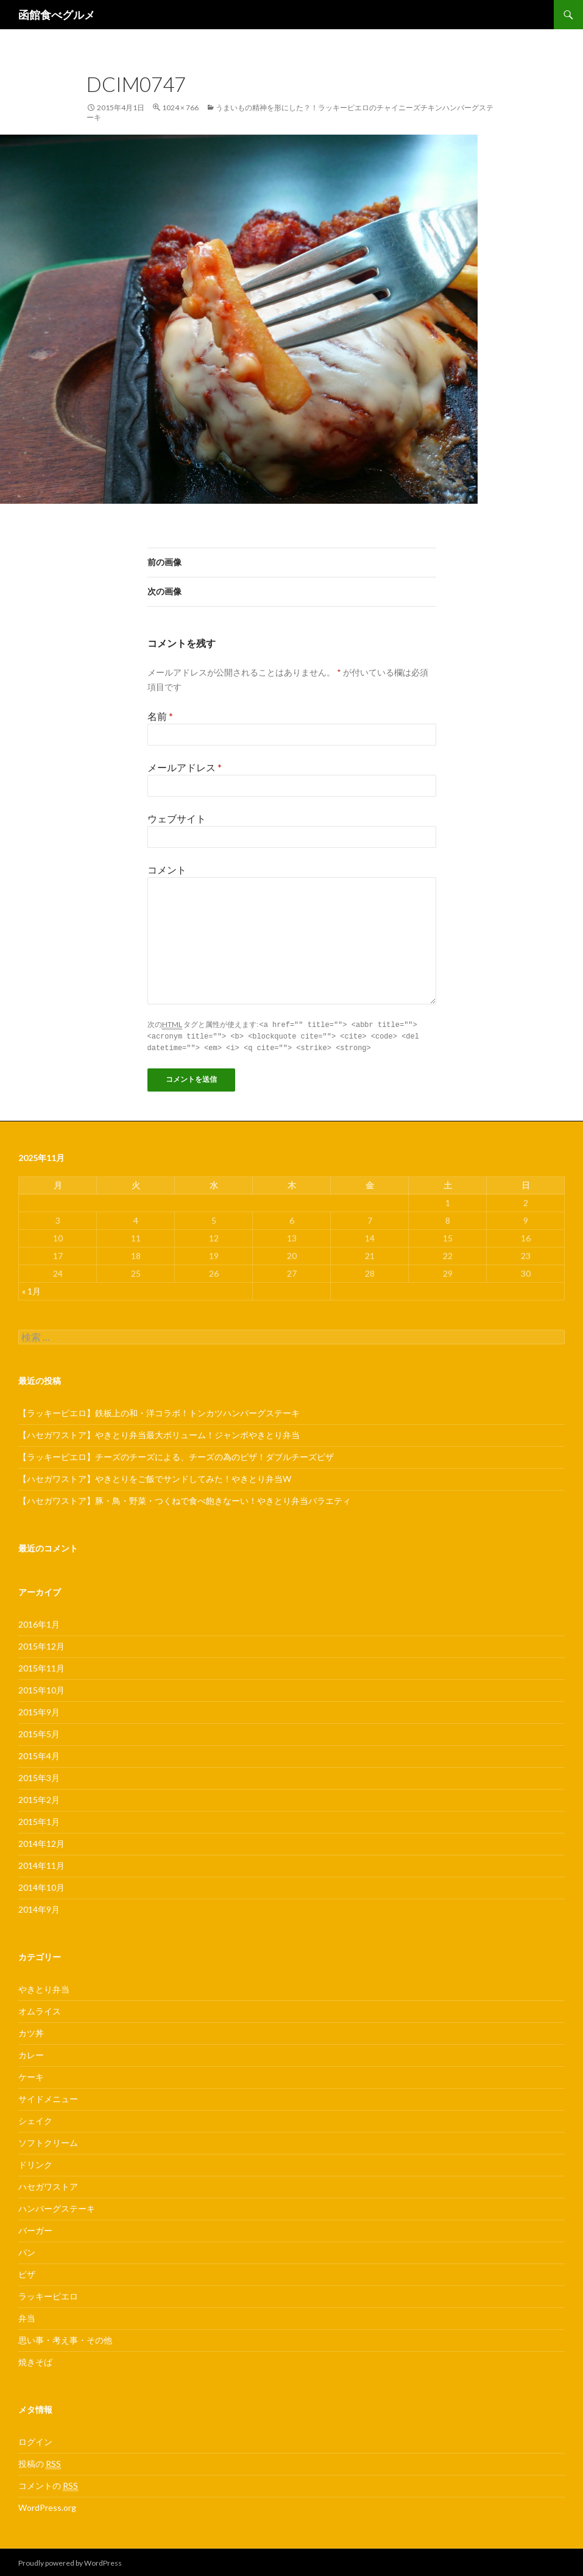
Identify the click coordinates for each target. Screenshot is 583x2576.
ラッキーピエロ (48, 2294)
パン (26, 2250)
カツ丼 (31, 2031)
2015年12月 (41, 1644)
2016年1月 (39, 1622)
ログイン (35, 2440)
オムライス (39, 2009)
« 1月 (31, 1289)
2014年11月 (41, 1863)
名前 (160, 716)
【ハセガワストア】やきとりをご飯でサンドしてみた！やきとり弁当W (154, 1477)
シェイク (35, 2119)
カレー (31, 2053)
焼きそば (35, 2360)
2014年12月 (41, 1842)
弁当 (26, 2316)
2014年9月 (39, 1907)
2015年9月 (39, 1710)
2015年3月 (39, 1776)
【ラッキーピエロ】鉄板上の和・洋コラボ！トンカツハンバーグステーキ (159, 1411)
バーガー (35, 2228)
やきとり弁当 (43, 1987)
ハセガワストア (48, 2184)
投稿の (39, 2462)
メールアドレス (184, 767)
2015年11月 (41, 1666)
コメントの (48, 2484)
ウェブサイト (176, 818)
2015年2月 (39, 1798)
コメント (166, 869)
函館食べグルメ (56, 14)
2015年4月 (39, 1754)
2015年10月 (41, 1688)
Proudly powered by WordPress (70, 2561)
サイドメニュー (48, 2097)
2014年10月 (41, 1885)
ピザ (26, 2272)
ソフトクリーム (48, 2141)
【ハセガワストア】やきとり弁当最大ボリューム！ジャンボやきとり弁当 (159, 1433)
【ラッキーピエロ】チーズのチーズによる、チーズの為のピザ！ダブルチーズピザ (176, 1455)
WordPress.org (47, 2505)
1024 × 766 (180, 107)
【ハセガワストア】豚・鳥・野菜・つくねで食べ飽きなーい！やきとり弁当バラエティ (184, 1499)
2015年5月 (39, 1732)
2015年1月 (39, 1820)
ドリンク (35, 2163)
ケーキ (31, 2075)
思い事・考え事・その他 (65, 2338)
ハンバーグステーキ (56, 2206)
